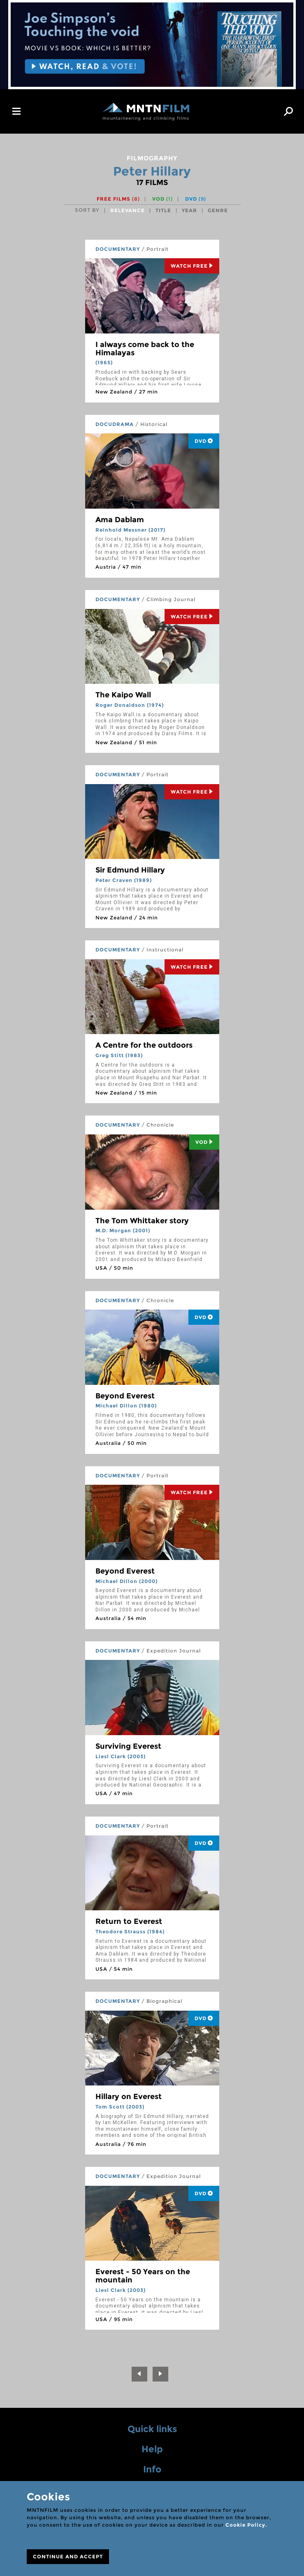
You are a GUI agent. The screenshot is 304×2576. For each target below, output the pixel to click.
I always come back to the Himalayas (144, 348)
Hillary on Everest (128, 2096)
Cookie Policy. (246, 2525)
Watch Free (192, 266)
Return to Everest (128, 1921)
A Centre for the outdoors (144, 1045)
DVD (195, 199)
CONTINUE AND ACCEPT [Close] (68, 2556)
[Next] (160, 2374)
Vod (204, 1142)
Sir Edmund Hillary (130, 870)
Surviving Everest (128, 1746)
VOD (162, 199)
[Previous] (139, 2374)
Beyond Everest (125, 1395)
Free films (118, 199)
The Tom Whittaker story (142, 1220)
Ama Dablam (119, 519)
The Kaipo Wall (123, 694)
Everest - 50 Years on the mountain (142, 2275)
